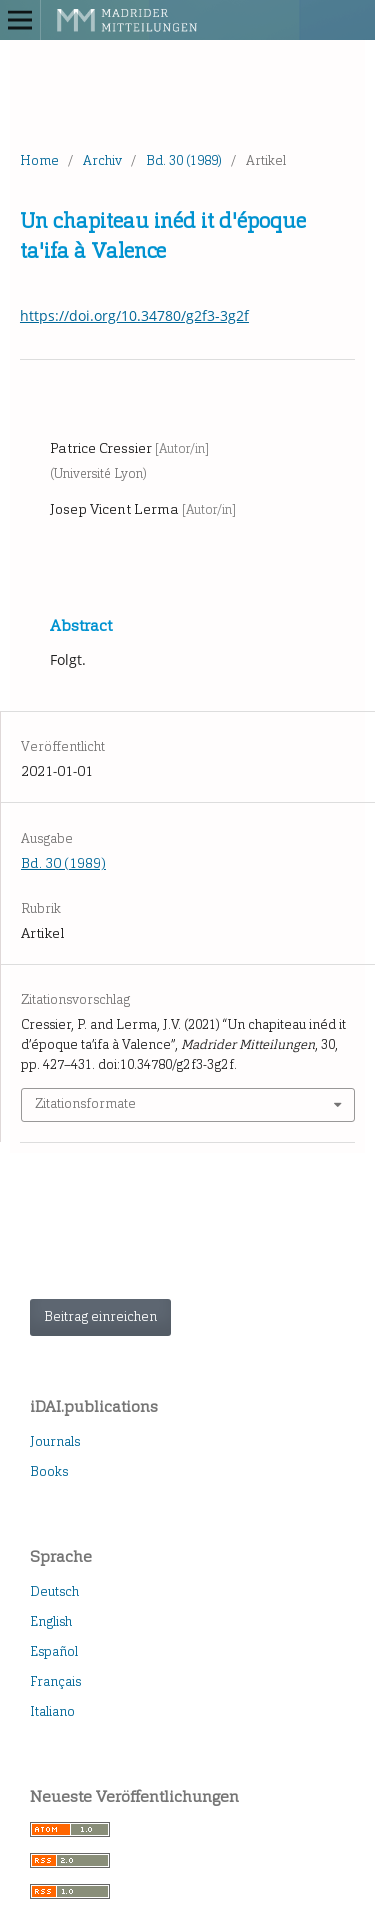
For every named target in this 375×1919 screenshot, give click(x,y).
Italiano (52, 1711)
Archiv (102, 160)
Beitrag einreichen (100, 1316)
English (51, 1621)
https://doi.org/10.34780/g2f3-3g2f (134, 315)
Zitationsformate (85, 1103)
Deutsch (54, 1591)
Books (49, 1471)
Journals (55, 1441)
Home (39, 160)
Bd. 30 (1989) (184, 160)
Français (55, 1681)
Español (54, 1651)
